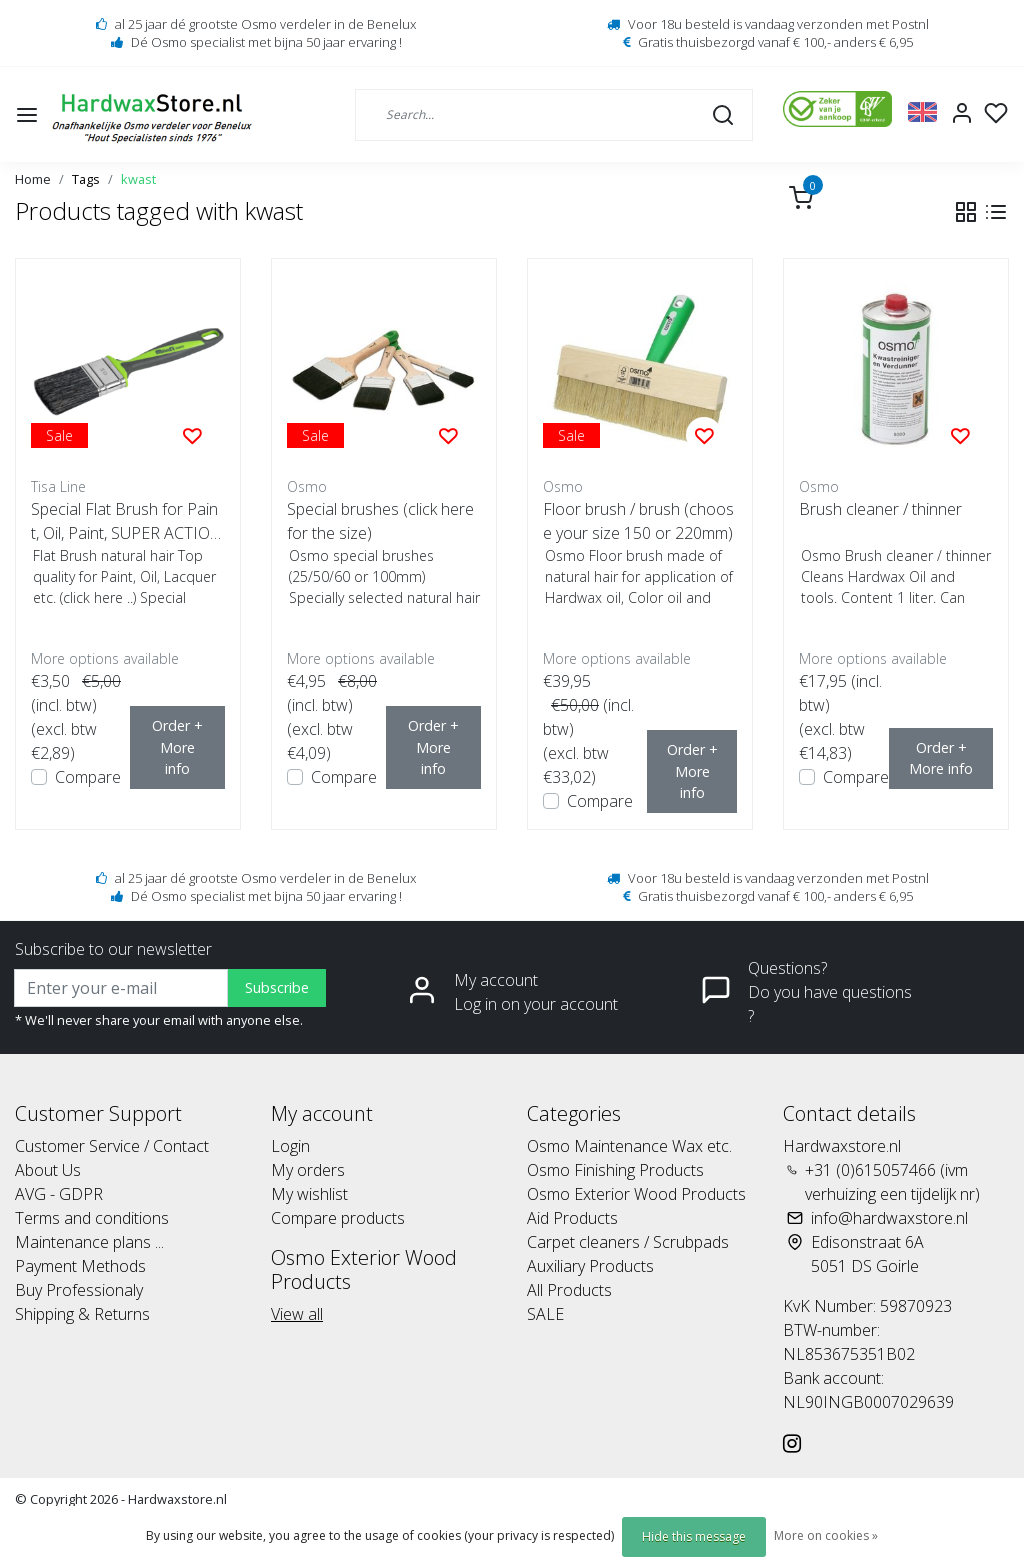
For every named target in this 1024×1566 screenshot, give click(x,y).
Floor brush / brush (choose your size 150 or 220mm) (638, 521)
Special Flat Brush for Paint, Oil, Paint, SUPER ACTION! (124, 521)
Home (33, 179)
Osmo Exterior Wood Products (636, 1194)
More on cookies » (826, 1535)
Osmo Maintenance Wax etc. (629, 1146)
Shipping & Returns (82, 1314)
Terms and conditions (92, 1218)
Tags (86, 179)
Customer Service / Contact (112, 1146)
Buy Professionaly (79, 1290)
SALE (545, 1314)
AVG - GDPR (59, 1194)
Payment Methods (80, 1266)
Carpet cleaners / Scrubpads (628, 1242)
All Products (569, 1290)
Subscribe (277, 987)
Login (290, 1146)
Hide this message (694, 1536)
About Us (48, 1170)
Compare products (338, 1218)
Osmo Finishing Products (615, 1170)
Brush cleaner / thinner (880, 509)
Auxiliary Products (590, 1266)
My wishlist (309, 1194)
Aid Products (572, 1218)
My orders (308, 1170)
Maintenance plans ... (89, 1242)
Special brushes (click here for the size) (380, 521)
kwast (138, 179)
